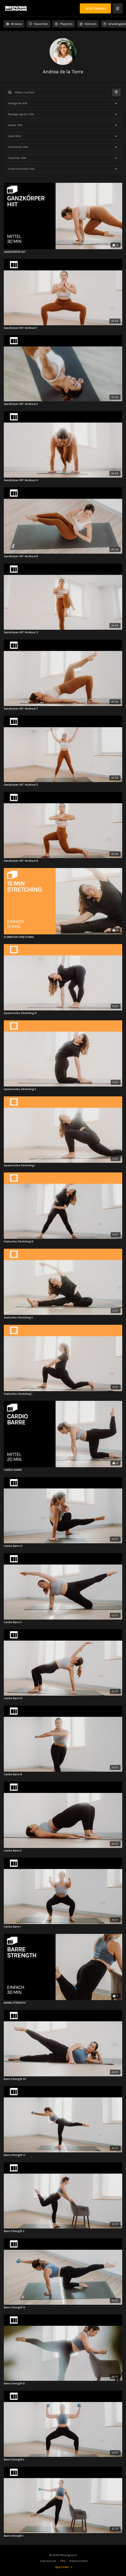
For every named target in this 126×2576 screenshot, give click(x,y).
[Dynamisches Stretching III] (63, 1013)
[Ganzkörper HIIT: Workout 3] (63, 632)
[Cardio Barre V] (63, 1622)
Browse (14, 24)
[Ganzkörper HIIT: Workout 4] (63, 480)
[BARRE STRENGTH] (63, 2003)
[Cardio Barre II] (63, 1851)
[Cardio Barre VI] (63, 1546)
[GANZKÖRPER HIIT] (63, 252)
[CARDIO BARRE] (63, 1470)
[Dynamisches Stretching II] (63, 1089)
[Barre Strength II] (63, 2459)
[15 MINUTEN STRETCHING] (63, 937)
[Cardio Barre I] (63, 1927)
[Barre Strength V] (63, 2231)
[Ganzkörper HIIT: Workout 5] (63, 785)
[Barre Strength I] (63, 2536)
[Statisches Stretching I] (63, 1394)
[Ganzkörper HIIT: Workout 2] (63, 404)
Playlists (64, 24)
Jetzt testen (95, 8)
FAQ (63, 2561)
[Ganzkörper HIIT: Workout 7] (63, 709)
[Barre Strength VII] (63, 2079)
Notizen (87, 24)
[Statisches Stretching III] (63, 1241)
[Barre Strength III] (63, 2383)
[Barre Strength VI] (63, 2155)
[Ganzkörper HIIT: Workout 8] (63, 861)
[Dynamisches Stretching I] (63, 1165)
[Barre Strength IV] (63, 2307)
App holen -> (63, 2567)
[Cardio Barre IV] (63, 1698)
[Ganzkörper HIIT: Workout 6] (63, 556)
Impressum (48, 2561)
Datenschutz (79, 2561)
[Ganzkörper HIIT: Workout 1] (63, 328)
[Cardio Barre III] (63, 1774)
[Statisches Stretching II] (63, 1318)
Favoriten (38, 24)
